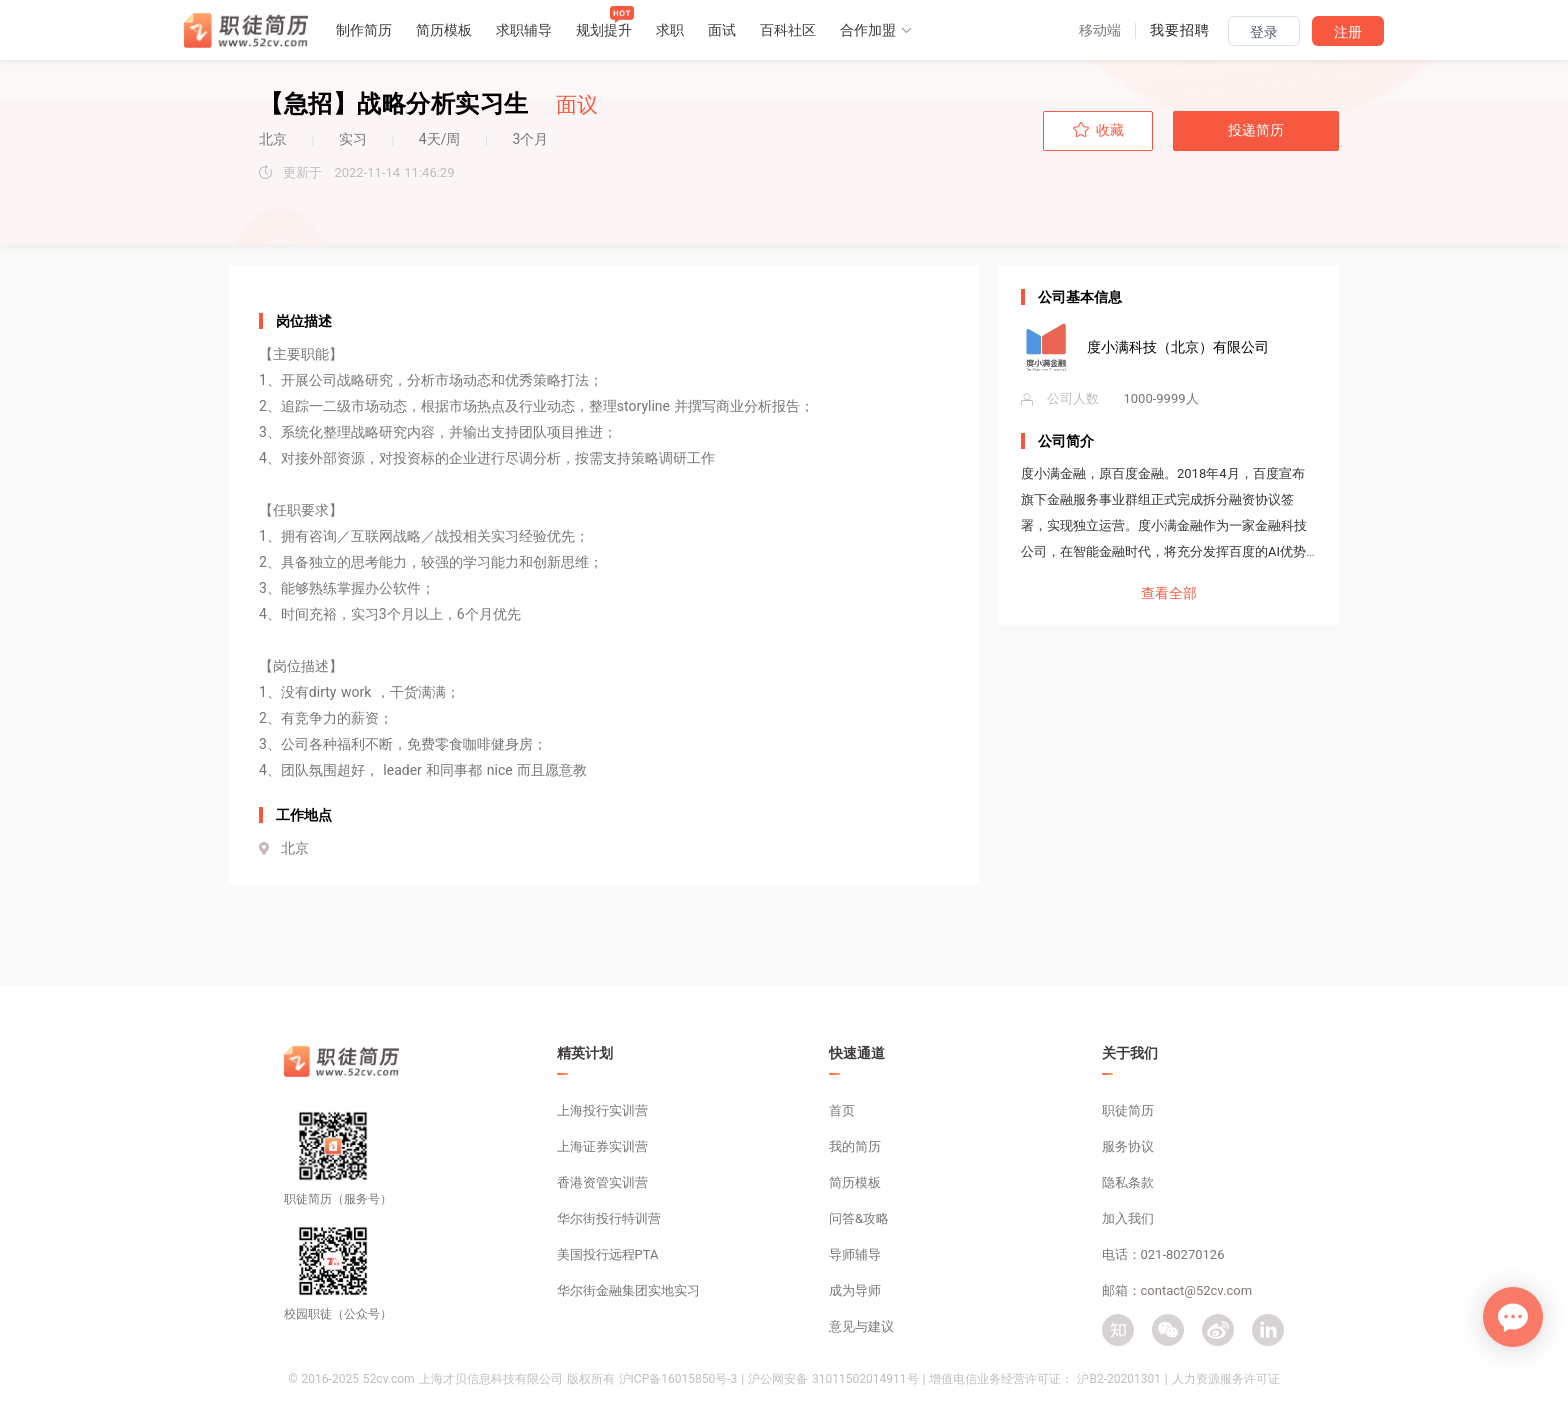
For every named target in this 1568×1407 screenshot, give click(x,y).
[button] (1100, 30)
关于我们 (1130, 1053)
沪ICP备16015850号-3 (678, 1379)
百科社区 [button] (788, 30)
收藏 (1098, 130)
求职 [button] (670, 30)
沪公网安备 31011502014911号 (833, 1379)
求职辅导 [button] (524, 30)
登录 (1264, 32)
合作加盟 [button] (876, 30)
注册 (1348, 32)
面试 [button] (722, 30)
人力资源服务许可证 (1226, 1379)
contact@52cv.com (1197, 1290)
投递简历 (1256, 130)
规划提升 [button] (604, 30)
